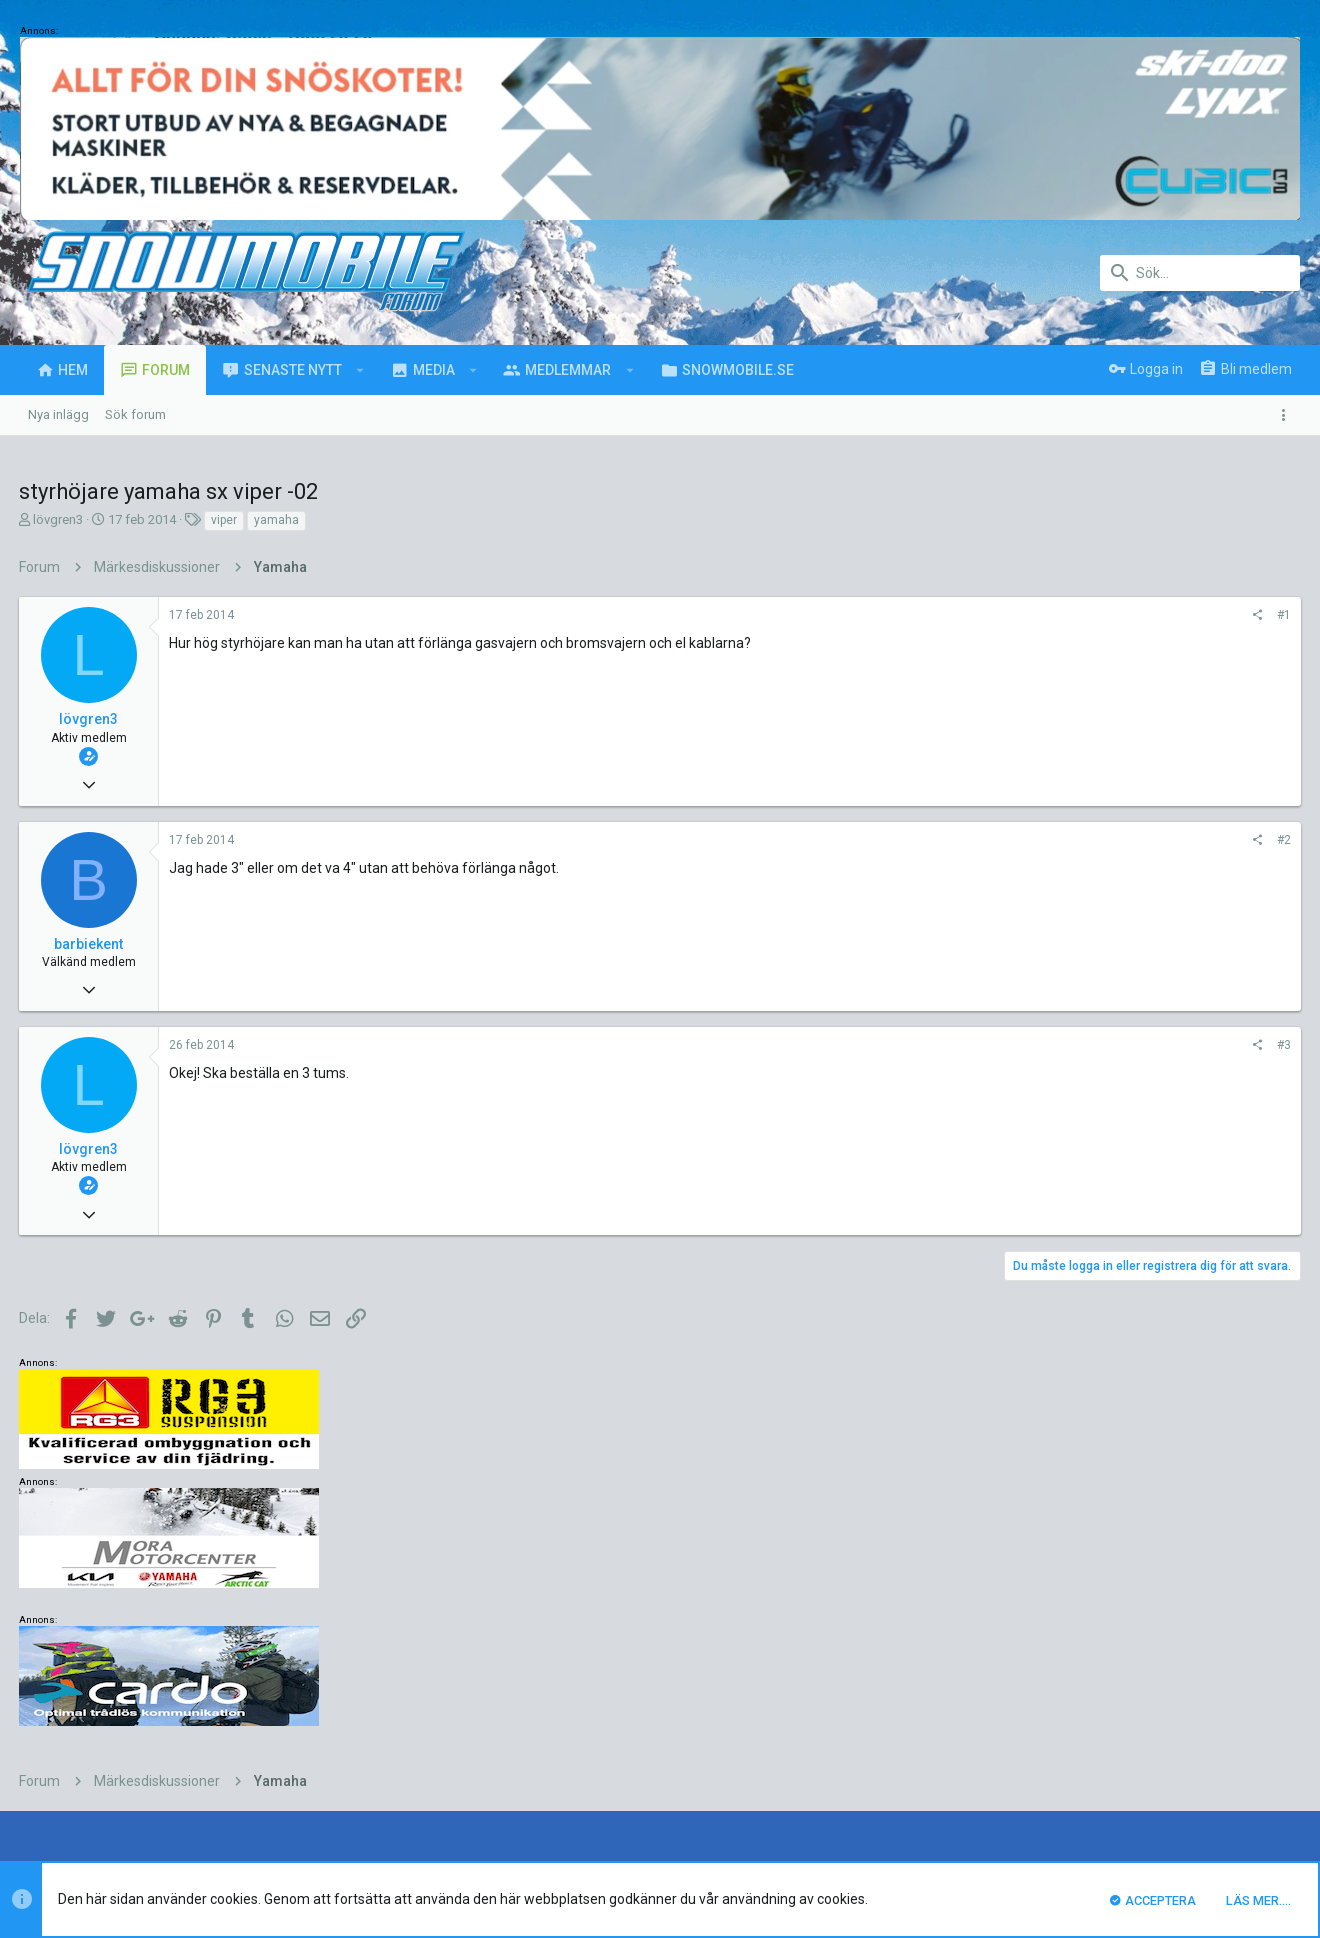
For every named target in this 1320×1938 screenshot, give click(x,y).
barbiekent (89, 944)
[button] (360, 370)
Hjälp (1190, 1737)
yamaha (277, 520)
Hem (1230, 1737)
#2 (1013, 840)
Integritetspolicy (1116, 1737)
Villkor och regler (1009, 1737)
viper (225, 520)
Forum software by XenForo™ (181, 1797)
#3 (1013, 1045)
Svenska (182, 1737)
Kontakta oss (910, 1737)
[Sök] (1200, 273)
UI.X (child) (94, 1737)
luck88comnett (393, 1633)
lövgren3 (59, 519)
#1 (1013, 615)
